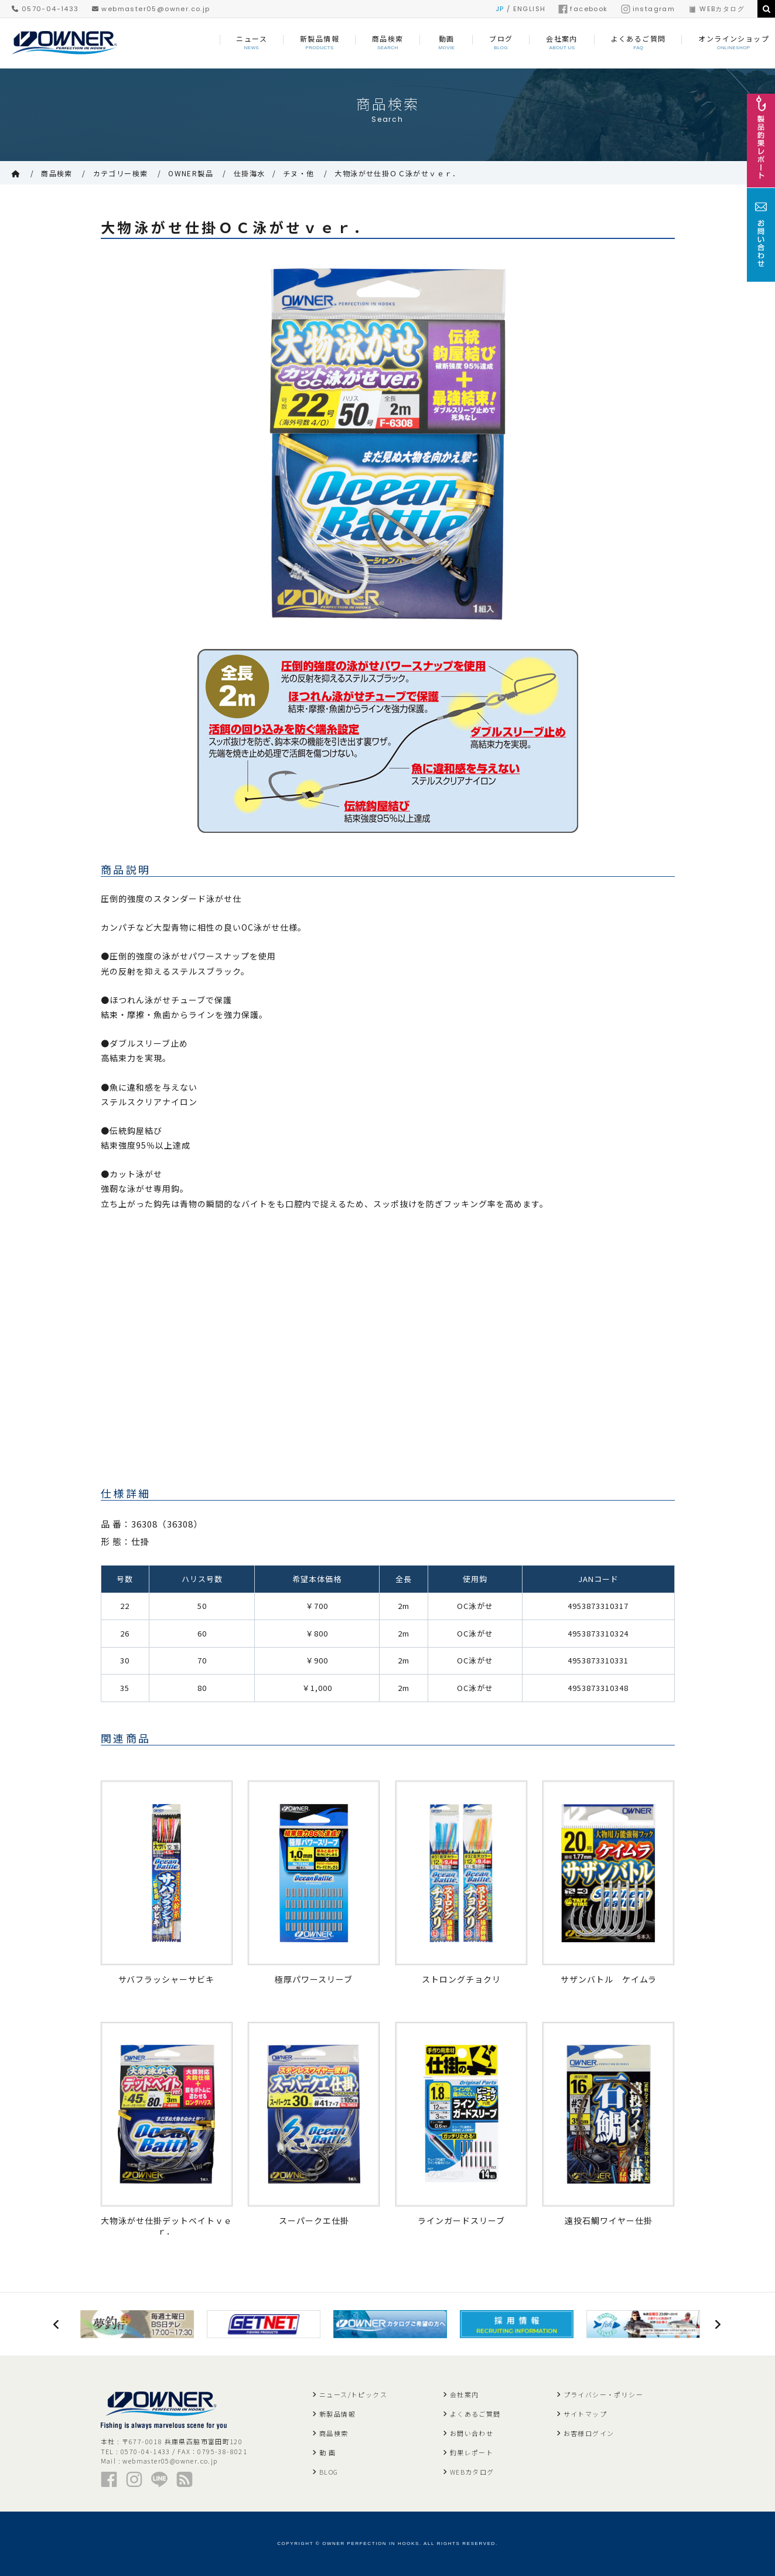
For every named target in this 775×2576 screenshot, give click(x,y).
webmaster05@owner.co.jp (151, 8)
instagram (648, 8)
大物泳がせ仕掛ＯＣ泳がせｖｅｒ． (397, 173)
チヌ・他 (299, 173)
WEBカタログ (716, 8)
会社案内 (464, 2394)
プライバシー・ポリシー (603, 2394)
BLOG (329, 2471)
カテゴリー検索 (120, 173)
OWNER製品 (190, 173)
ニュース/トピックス (353, 2394)
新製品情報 (337, 2413)
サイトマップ (585, 2413)
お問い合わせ (471, 2433)
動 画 (327, 2452)
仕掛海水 (249, 173)
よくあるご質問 (475, 2413)
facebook (582, 8)
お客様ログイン (589, 2433)
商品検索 (57, 173)
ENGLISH (529, 8)
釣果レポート (471, 2452)
